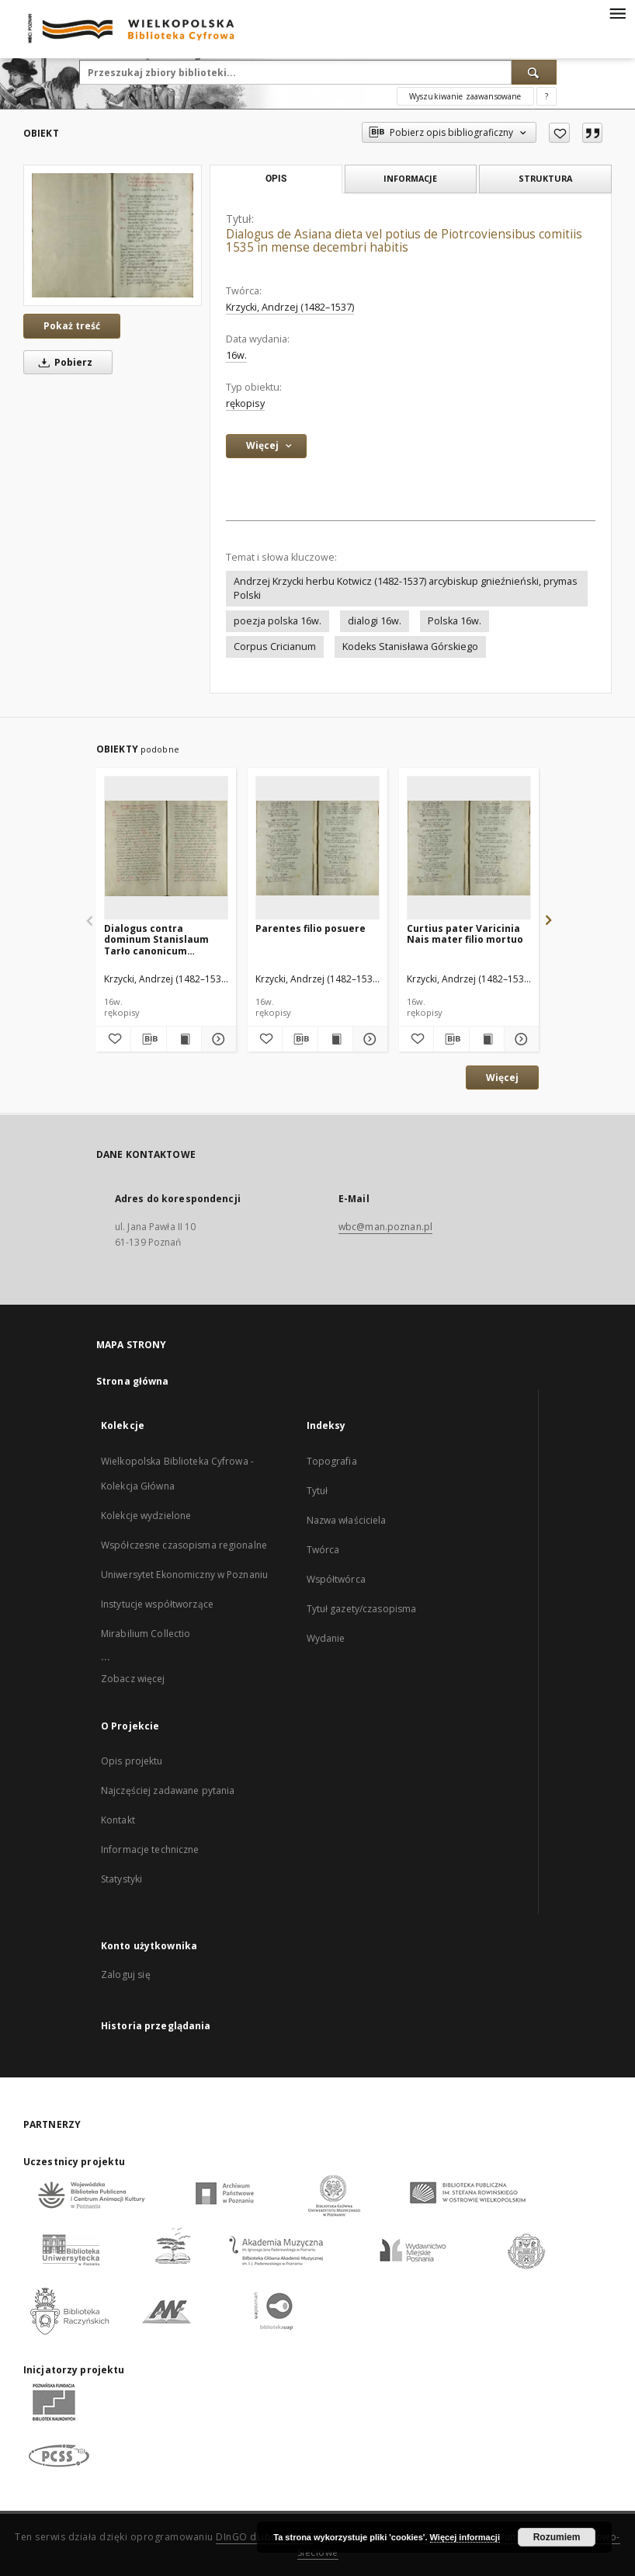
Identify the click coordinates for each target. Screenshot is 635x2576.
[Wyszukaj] (534, 72)
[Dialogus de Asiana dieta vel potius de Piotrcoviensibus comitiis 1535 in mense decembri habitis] (112, 235)
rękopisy (245, 403)
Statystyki (121, 1879)
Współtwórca (336, 1579)
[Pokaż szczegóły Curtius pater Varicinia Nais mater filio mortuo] (519, 1039)
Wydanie (326, 1638)
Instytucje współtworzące (157, 1604)
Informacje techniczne (150, 1849)
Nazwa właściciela (347, 1520)
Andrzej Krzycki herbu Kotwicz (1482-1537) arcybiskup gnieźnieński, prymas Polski (406, 588)
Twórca (323, 1549)
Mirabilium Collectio (145, 1633)
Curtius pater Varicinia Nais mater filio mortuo (465, 934)
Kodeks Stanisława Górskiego (410, 646)
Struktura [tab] (545, 178)
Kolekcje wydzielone (146, 1515)
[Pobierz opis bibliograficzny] (148, 1039)
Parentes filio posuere (310, 928)
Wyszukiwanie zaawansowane (465, 96)
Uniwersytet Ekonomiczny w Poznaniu (184, 1574)
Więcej (502, 1077)
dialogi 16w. (374, 620)
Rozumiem (557, 2537)
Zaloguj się (126, 1974)
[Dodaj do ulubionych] (559, 133)
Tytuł (317, 1490)
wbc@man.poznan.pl (385, 1226)
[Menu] (617, 12)
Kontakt (118, 1820)
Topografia (332, 1461)
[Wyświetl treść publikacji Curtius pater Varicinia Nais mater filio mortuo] (487, 1039)
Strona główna (132, 1381)
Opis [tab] (275, 178)
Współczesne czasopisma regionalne (184, 1545)
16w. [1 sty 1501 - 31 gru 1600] (236, 355)
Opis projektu (132, 1761)
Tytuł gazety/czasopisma (362, 1608)
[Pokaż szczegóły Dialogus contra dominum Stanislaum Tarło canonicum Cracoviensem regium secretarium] (217, 1039)
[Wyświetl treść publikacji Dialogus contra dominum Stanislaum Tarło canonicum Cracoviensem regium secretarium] (184, 1039)
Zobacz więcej (133, 1678)
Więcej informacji (465, 2537)
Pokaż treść (71, 325)
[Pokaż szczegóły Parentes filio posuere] (368, 1039)
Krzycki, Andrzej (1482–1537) (290, 307)
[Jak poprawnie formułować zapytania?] (546, 96)
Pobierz (62, 362)
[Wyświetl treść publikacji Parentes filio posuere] (335, 1039)
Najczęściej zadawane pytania (167, 1790)
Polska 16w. (454, 620)
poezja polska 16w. (277, 620)
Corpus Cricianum (275, 646)
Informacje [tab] (410, 178)
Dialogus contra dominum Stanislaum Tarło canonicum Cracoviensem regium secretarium (158, 939)
